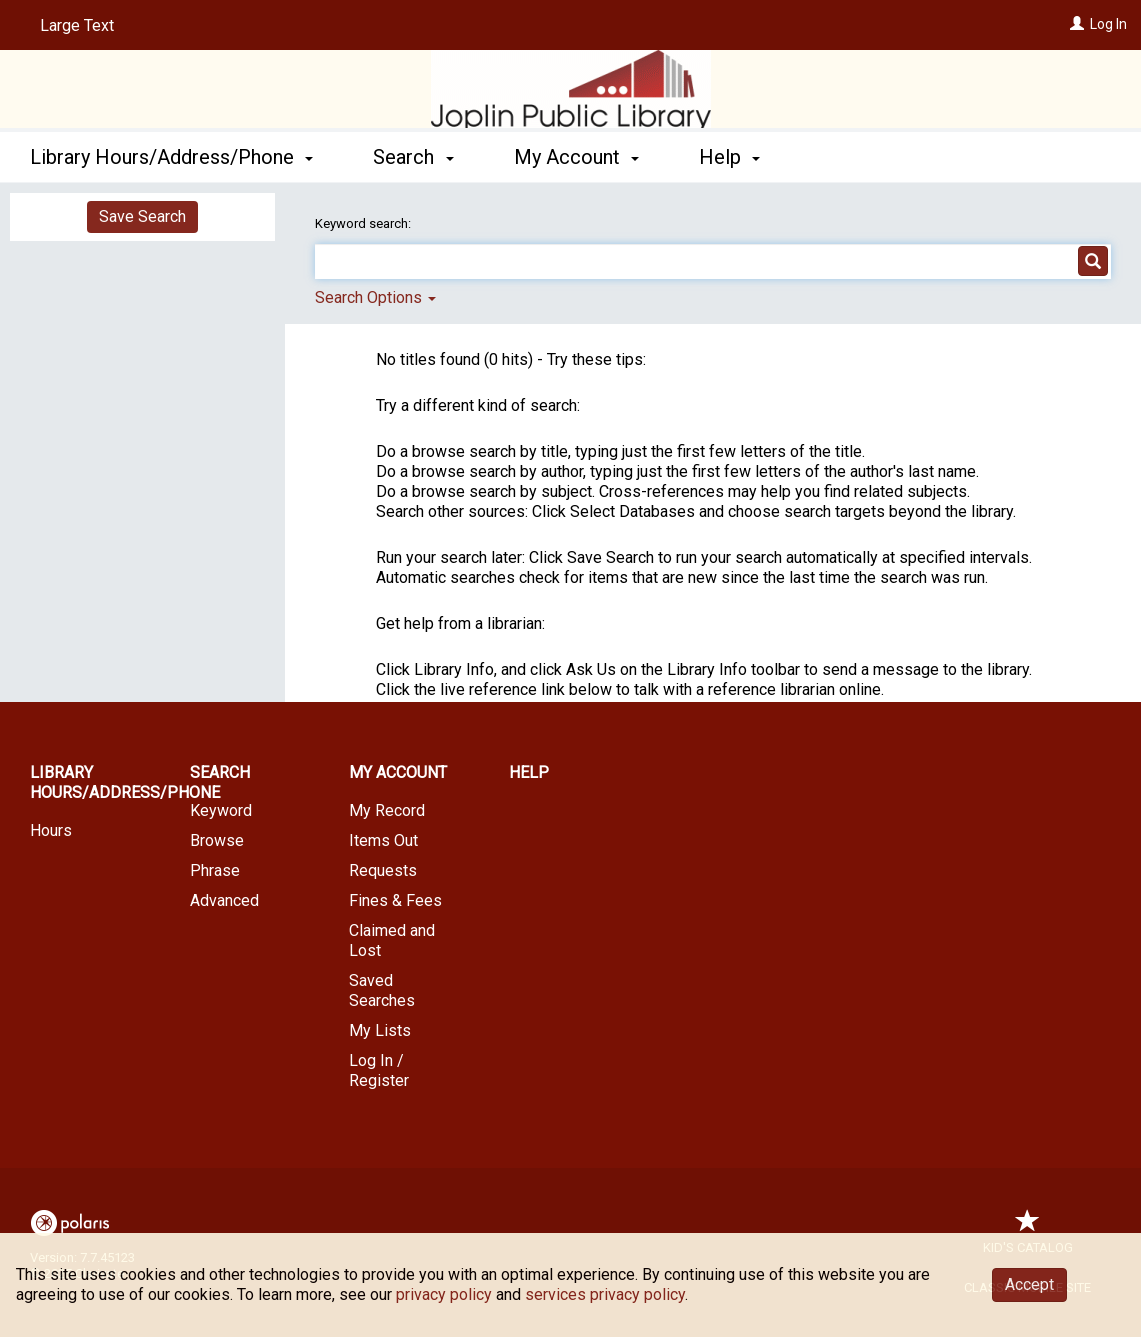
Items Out (383, 840)
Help (529, 772)
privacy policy (444, 1294)
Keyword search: (364, 223)
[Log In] (1077, 24)
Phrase (215, 870)
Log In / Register (379, 1070)
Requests (383, 870)
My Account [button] (576, 157)
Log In (1108, 24)
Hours (51, 830)
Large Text (77, 25)
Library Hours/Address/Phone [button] (171, 157)
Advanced (224, 900)
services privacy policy (605, 1294)
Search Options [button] (375, 297)
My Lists (380, 1030)
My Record (387, 810)
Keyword (221, 810)
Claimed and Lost (392, 940)
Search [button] (413, 157)
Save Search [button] (142, 216)
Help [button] (729, 157)
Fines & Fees (395, 900)
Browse (217, 840)
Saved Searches (382, 990)
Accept (1029, 1284)
